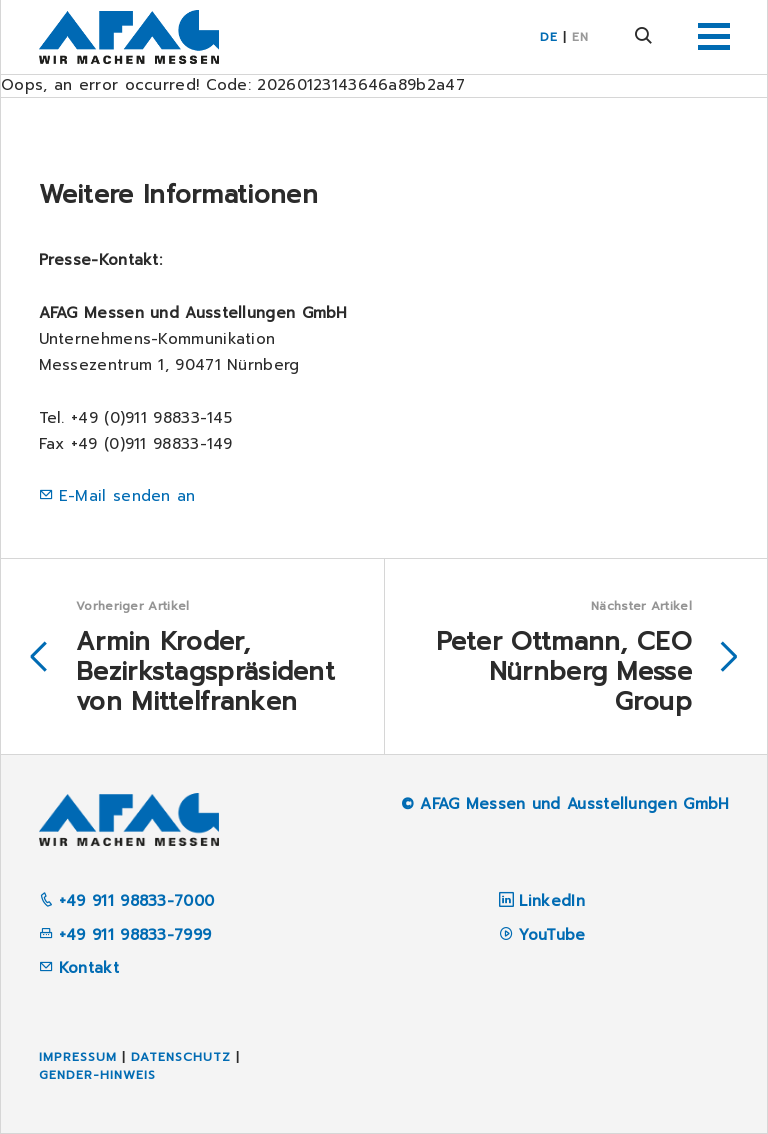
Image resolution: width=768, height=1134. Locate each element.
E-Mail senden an (127, 496)
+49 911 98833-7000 (127, 901)
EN (580, 37)
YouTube (552, 935)
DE (549, 37)
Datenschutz (181, 1057)
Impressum (78, 1057)
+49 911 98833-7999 (125, 935)
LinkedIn (551, 901)
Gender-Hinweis (97, 1075)
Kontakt (79, 968)
